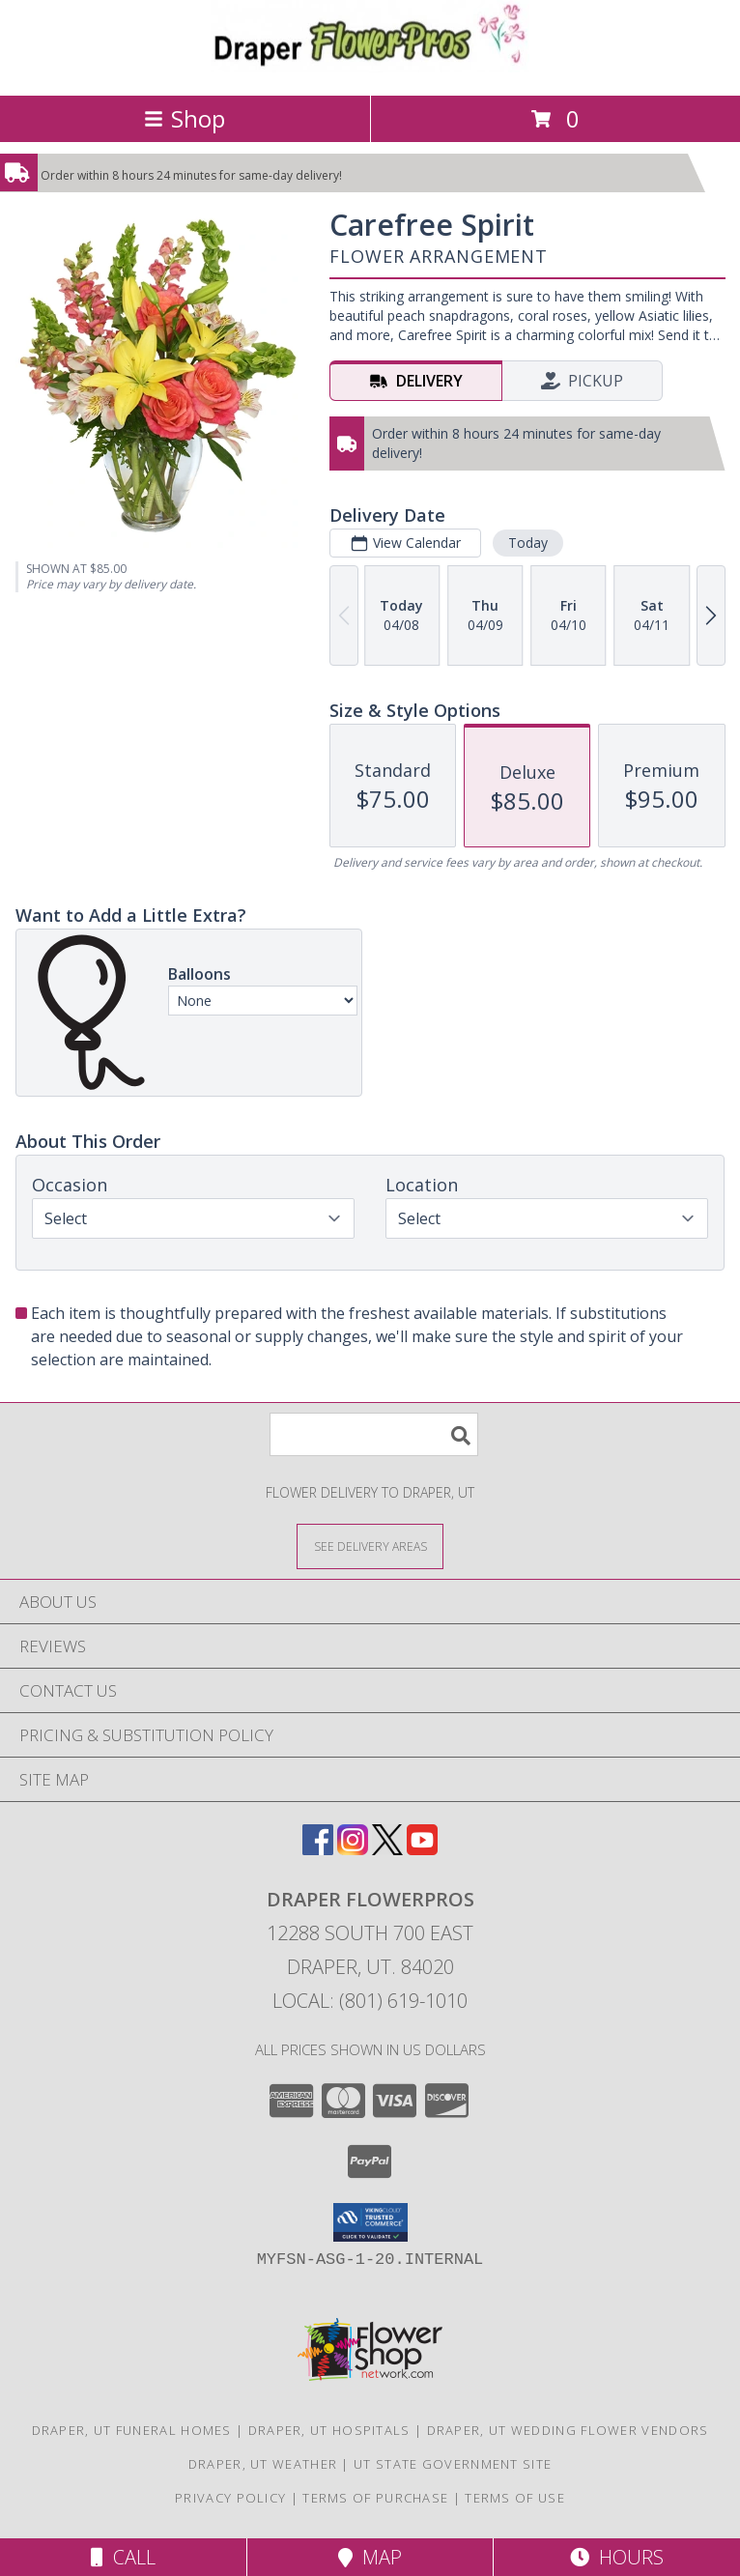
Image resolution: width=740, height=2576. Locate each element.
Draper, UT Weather (262, 2464)
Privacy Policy (230, 2497)
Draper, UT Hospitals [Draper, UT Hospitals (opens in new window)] (329, 2430)
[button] (370, 2222)
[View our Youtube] (422, 1849)
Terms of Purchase (375, 2497)
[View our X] (387, 1849)
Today (528, 542)
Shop (184, 118)
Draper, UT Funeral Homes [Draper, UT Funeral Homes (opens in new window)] (132, 2430)
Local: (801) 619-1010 (370, 2001)
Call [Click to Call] (123, 2557)
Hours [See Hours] (617, 2557)
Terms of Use (515, 2497)
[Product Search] (374, 1434)
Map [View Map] (370, 2557)
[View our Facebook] (317, 1849)
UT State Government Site (453, 2464)
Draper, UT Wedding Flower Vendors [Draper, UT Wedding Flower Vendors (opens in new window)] (568, 2430)
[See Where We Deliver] (370, 1545)
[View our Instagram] (352, 1849)
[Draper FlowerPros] (370, 67)
